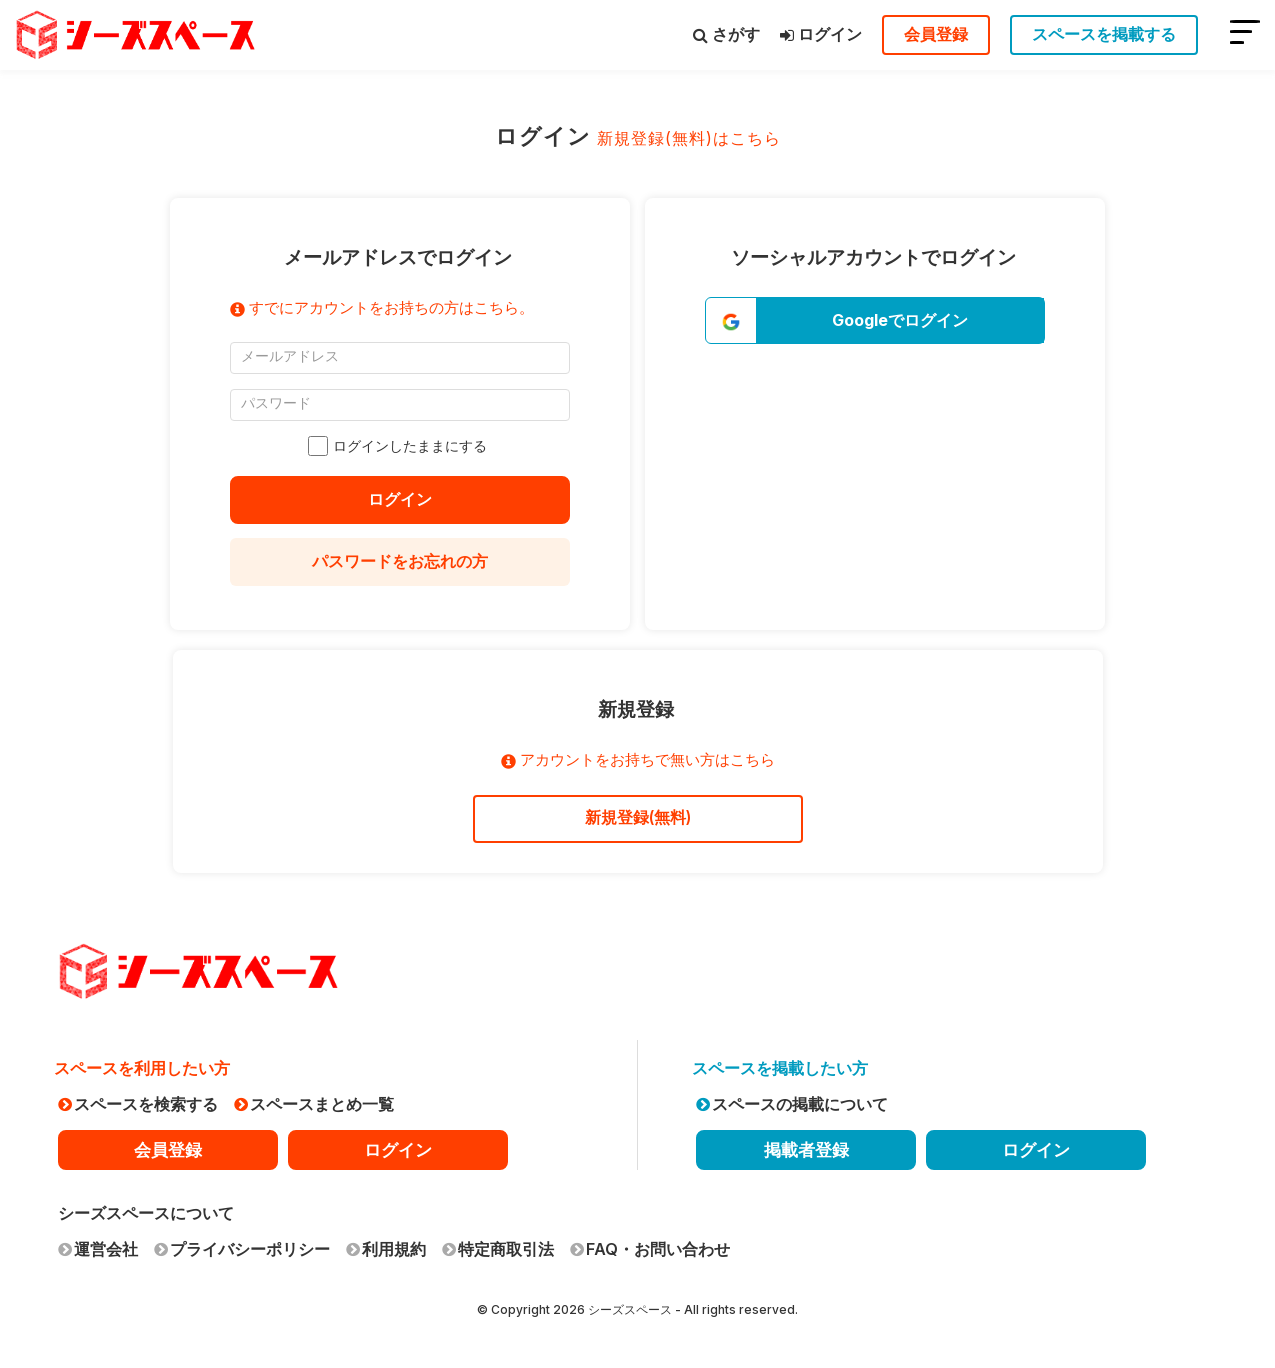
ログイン (821, 34)
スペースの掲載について (792, 1104)
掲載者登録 (806, 1150)
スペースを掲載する (1104, 34)
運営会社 (98, 1249)
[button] (875, 320)
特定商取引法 (498, 1249)
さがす (726, 34)
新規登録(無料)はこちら (689, 138)
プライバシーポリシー (242, 1249)
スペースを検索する (138, 1104)
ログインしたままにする (400, 446)
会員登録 (936, 34)
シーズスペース (630, 1309)
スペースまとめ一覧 (314, 1104)
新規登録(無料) (638, 818)
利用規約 (386, 1249)
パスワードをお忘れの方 (400, 561)
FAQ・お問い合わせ (650, 1249)
